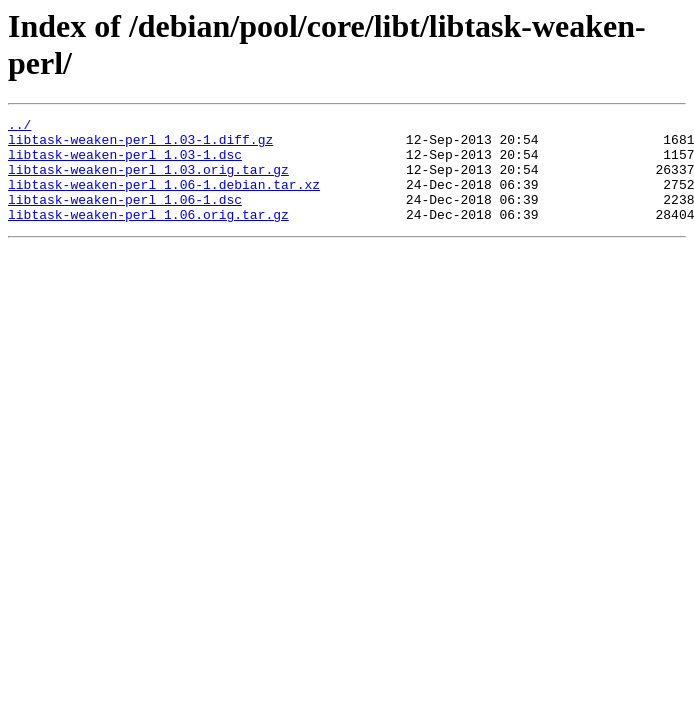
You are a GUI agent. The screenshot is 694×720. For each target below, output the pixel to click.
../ (19, 127)
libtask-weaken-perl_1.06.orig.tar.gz (148, 235)
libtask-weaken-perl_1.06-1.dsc (125, 217)
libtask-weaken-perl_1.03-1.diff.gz (140, 145)
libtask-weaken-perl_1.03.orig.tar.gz (148, 181)
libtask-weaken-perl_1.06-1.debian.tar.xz (164, 199)
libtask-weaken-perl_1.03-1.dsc (125, 163)
